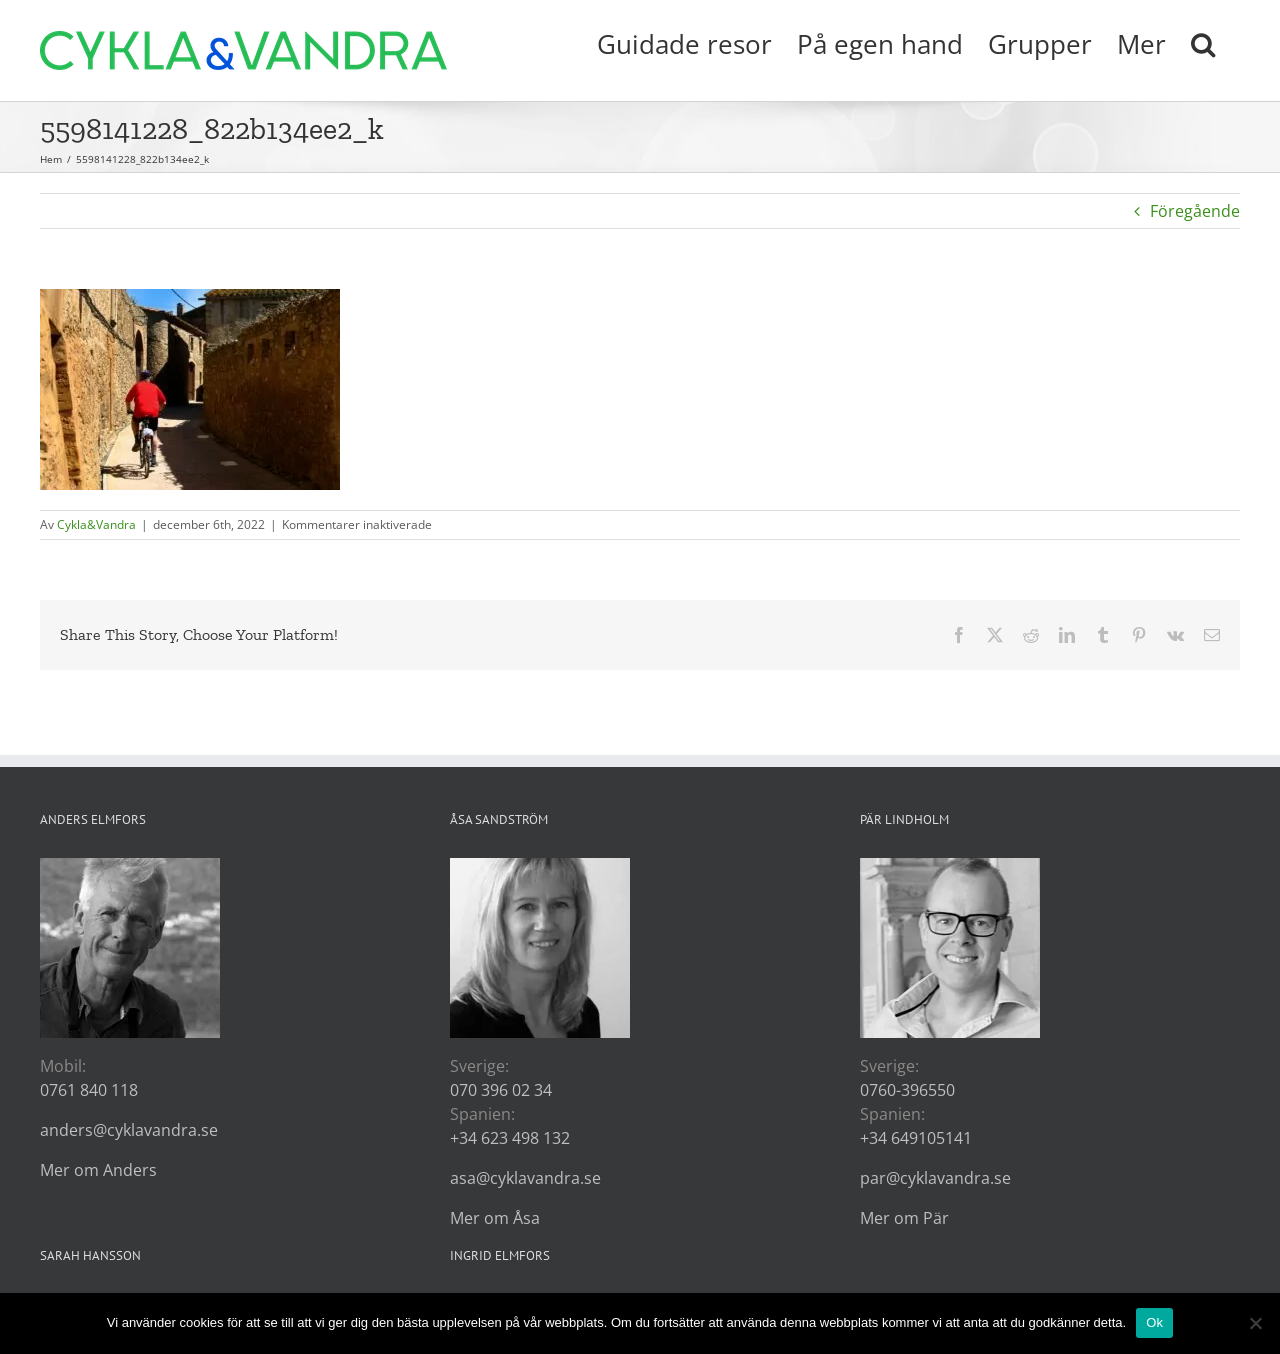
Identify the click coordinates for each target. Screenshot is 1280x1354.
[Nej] (1255, 1323)
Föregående (1195, 211)
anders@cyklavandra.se (129, 1130)
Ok (1154, 1322)
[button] (1203, 42)
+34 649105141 (916, 1138)
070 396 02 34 (501, 1090)
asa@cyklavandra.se (525, 1178)
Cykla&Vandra (96, 524)
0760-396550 (907, 1090)
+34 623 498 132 (510, 1138)
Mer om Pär (904, 1218)
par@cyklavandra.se (935, 1178)
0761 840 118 (89, 1090)
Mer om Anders (98, 1170)
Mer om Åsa (495, 1218)
